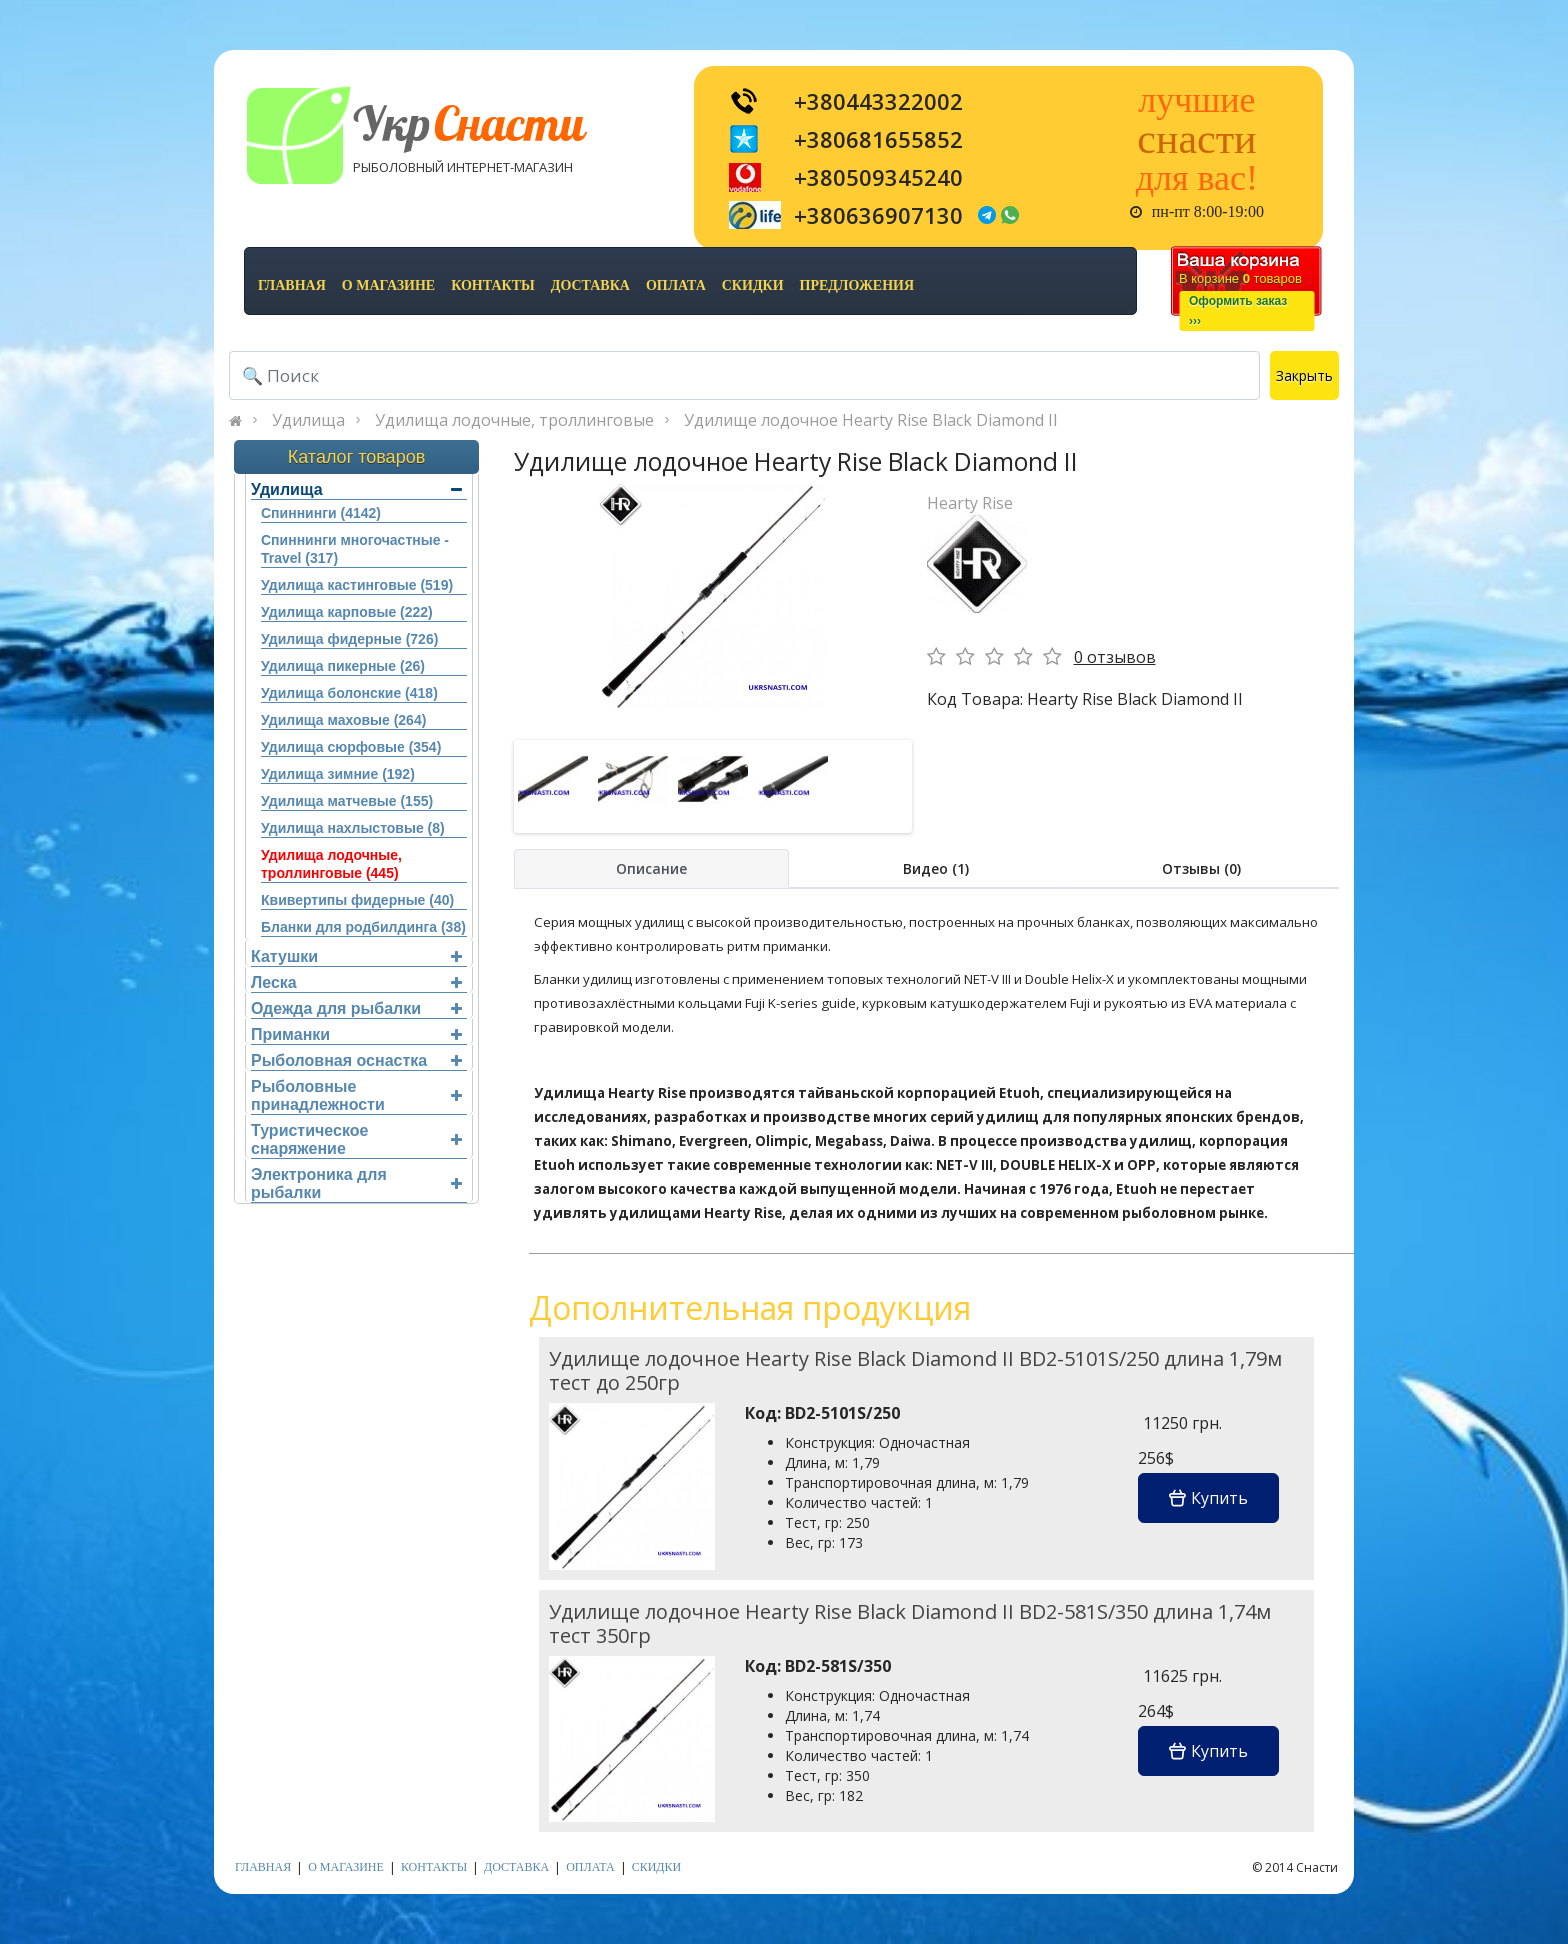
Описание (651, 868)
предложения (857, 285)
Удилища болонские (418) (349, 693)
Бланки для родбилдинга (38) (363, 927)
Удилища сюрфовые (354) (351, 747)
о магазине (388, 285)
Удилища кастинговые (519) (357, 585)
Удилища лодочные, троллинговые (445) (331, 864)
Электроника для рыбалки (356, 1183)
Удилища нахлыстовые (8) (353, 828)
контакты (493, 285)
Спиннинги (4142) (321, 513)
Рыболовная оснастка (356, 1060)
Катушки (356, 956)
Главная (292, 285)
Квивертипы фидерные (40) (357, 900)
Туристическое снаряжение (356, 1139)
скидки (753, 285)
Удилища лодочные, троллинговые (514, 420)
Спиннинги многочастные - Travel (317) (355, 549)
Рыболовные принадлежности (356, 1095)
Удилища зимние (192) (338, 774)
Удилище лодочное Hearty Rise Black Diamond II (871, 420)
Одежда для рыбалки (356, 1008)
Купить (1208, 1498)
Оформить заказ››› (1238, 311)
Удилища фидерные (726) (349, 639)
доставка (590, 285)
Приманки (356, 1034)
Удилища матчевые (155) (347, 801)
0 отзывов (1115, 657)
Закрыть (1304, 375)
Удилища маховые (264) (343, 720)
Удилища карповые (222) (347, 612)
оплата (676, 285)
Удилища (308, 420)
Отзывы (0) (1201, 868)
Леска (356, 982)
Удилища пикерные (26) (343, 666)
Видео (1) (936, 868)
